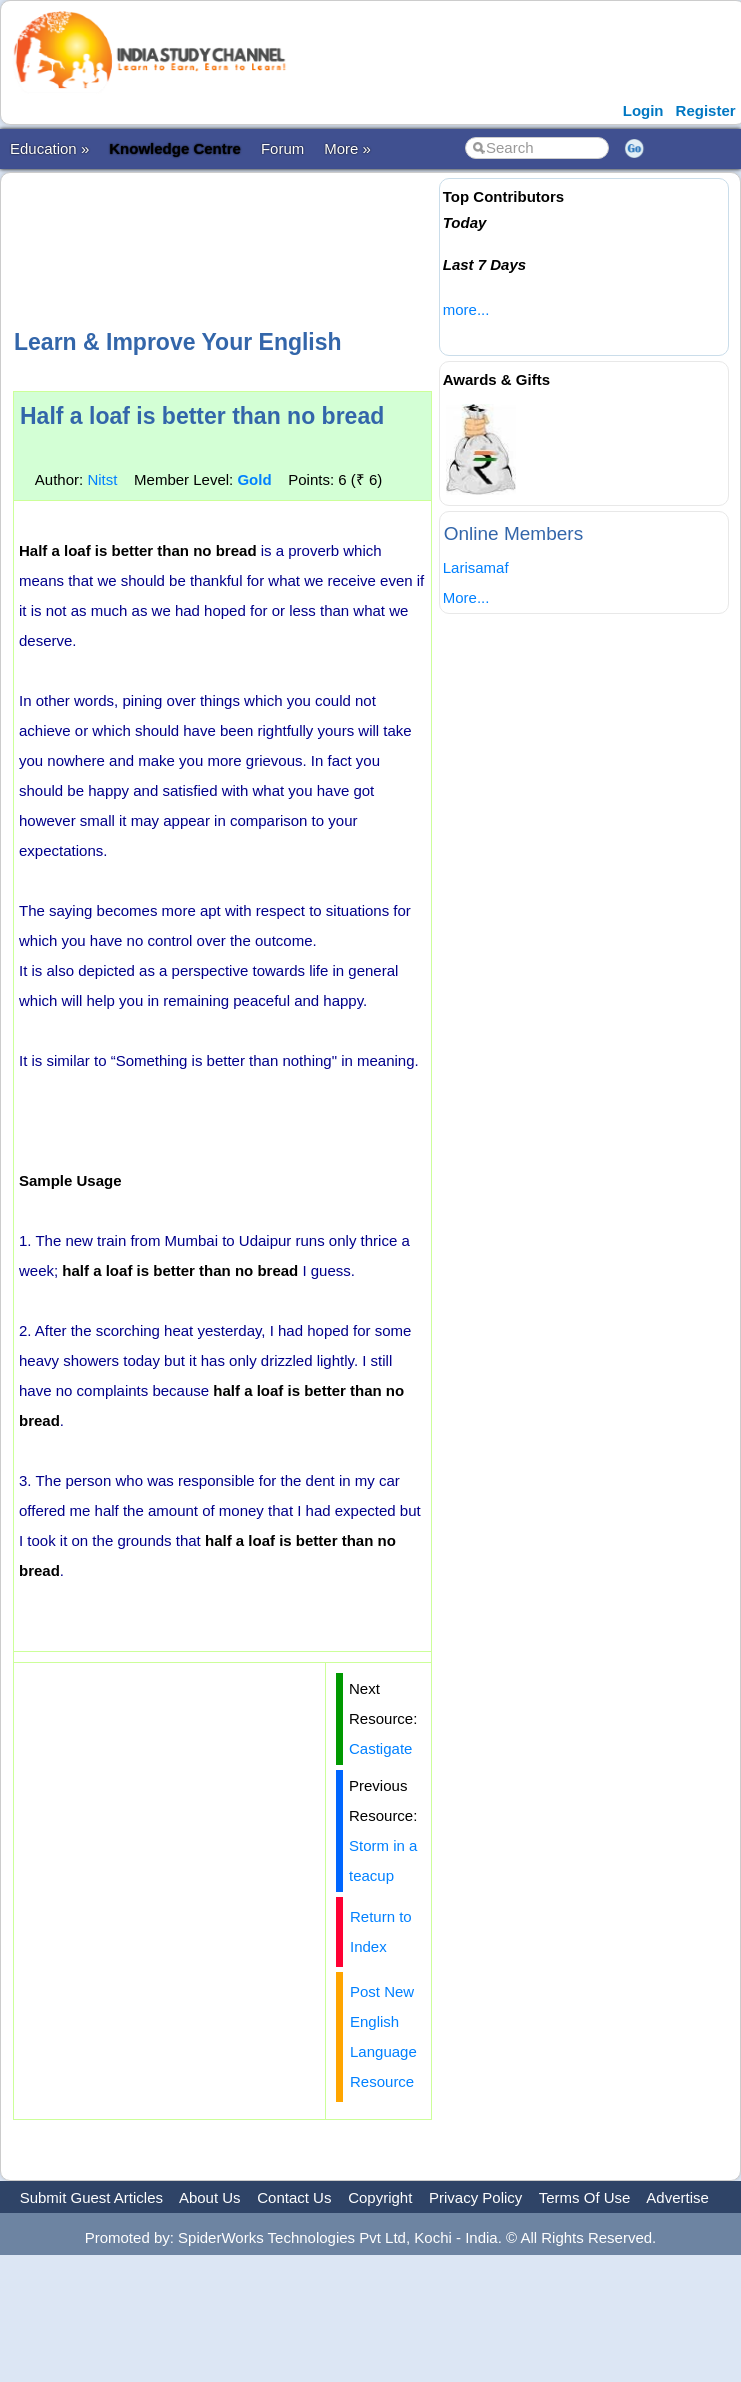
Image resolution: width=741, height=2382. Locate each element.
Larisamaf (476, 567)
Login (643, 110)
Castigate (380, 1748)
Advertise (677, 2197)
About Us (210, 2197)
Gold (254, 479)
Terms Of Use (585, 2197)
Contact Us (294, 2197)
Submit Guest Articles (91, 2197)
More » (347, 148)
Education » (49, 148)
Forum (282, 148)
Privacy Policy (475, 2197)
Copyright (380, 2197)
